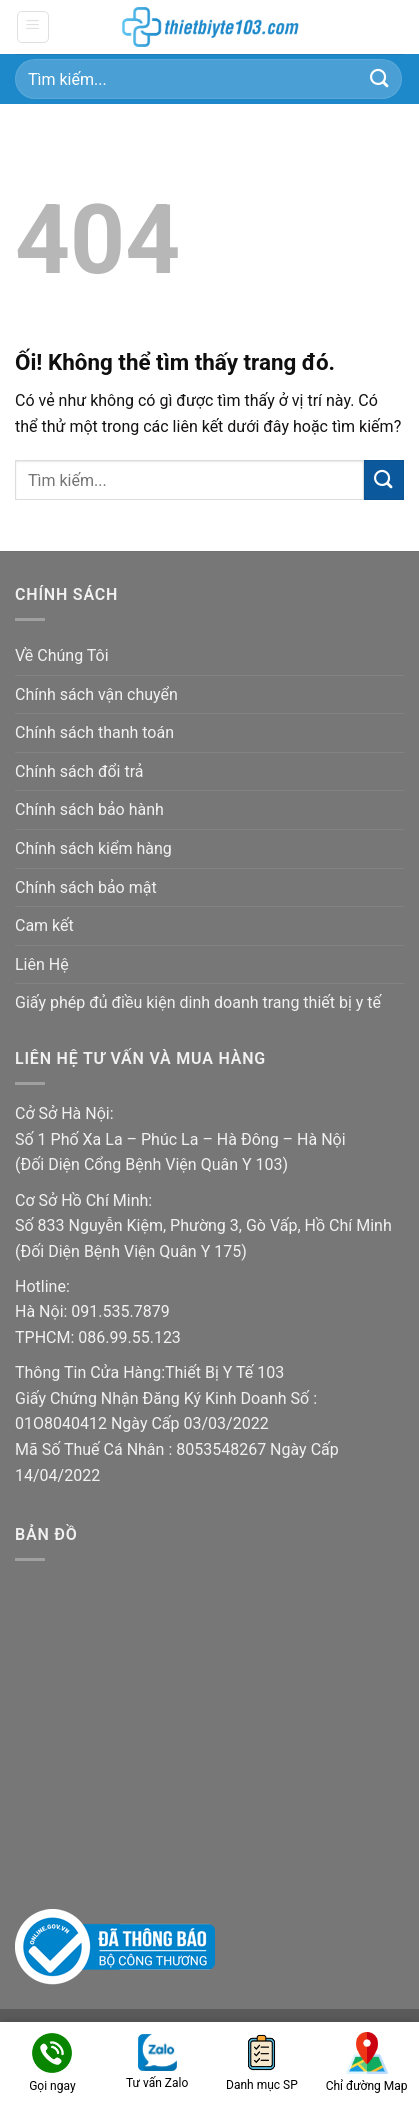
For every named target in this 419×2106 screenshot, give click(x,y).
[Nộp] (380, 78)
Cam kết (44, 925)
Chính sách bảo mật (86, 887)
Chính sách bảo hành (89, 809)
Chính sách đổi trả (79, 771)
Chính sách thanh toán (94, 732)
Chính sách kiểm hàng (93, 848)
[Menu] (33, 27)
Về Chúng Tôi (62, 655)
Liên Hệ (42, 964)
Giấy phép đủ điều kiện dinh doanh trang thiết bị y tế (198, 1002)
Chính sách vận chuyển (96, 694)
